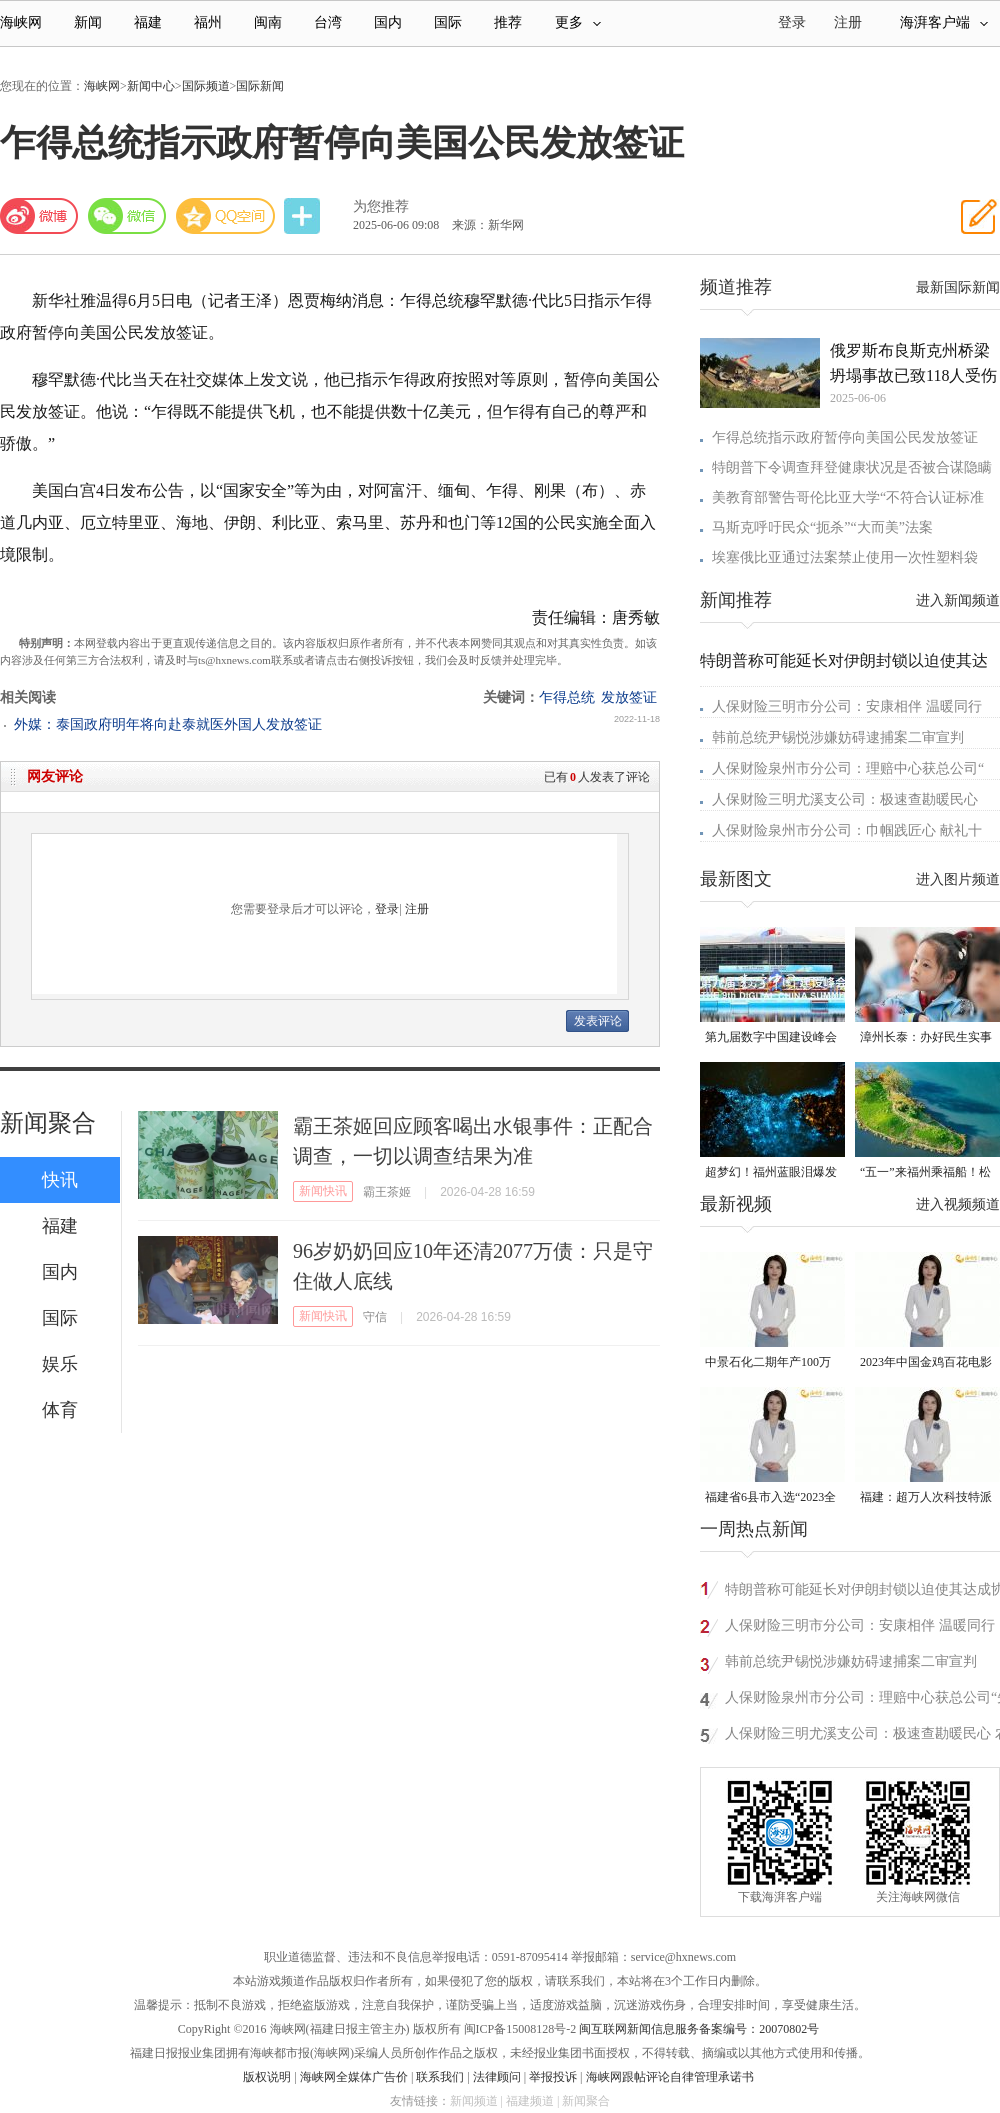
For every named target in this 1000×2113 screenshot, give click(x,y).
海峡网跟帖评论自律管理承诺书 (670, 2077)
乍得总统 (567, 697)
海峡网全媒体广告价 (354, 2077)
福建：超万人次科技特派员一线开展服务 (926, 1498)
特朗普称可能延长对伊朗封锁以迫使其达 (844, 660)
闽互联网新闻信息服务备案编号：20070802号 (699, 2029)
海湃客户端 (944, 22)
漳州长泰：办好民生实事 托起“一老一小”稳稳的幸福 (926, 1038)
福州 (208, 22)
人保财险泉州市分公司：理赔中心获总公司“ (848, 768)
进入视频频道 (958, 1204)
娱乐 (60, 1364)
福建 (148, 22)
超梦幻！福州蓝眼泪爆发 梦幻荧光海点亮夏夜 (771, 1173)
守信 (375, 1317)
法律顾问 (497, 2077)
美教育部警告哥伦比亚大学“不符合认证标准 (848, 497)
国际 (448, 22)
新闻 (88, 22)
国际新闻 (260, 86)
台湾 (328, 22)
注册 (848, 22)
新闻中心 (151, 86)
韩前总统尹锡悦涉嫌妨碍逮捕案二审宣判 (838, 737)
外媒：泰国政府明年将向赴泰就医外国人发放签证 (168, 724)
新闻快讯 (323, 1191)
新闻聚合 (48, 1123)
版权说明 (267, 2077)
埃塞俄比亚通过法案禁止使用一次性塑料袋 (845, 557)
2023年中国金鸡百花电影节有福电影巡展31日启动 (926, 1363)
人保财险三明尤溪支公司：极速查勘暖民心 (845, 799)
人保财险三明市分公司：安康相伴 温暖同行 (847, 706)
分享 (304, 216)
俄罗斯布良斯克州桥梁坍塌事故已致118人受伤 (913, 363)
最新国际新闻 (958, 287)
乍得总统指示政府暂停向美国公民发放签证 (845, 437)
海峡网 (21, 22)
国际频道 (206, 86)
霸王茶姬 (387, 1192)
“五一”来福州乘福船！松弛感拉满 (925, 1173)
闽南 (268, 22)
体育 (60, 1410)
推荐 (508, 22)
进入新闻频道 (958, 600)
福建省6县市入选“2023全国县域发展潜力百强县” (770, 1498)
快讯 (60, 1180)
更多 (578, 22)
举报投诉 (553, 2077)
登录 (387, 909)
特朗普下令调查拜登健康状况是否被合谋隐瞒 (852, 467)
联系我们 (440, 2077)
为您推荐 (381, 206)
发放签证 (629, 697)
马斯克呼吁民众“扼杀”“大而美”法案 (822, 527)
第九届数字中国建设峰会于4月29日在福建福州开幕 (771, 1038)
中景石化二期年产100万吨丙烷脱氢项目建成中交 (771, 1363)
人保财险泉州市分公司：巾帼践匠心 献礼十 (847, 830)
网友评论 (55, 776)
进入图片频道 (958, 879)
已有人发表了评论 (597, 777)
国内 (388, 22)
